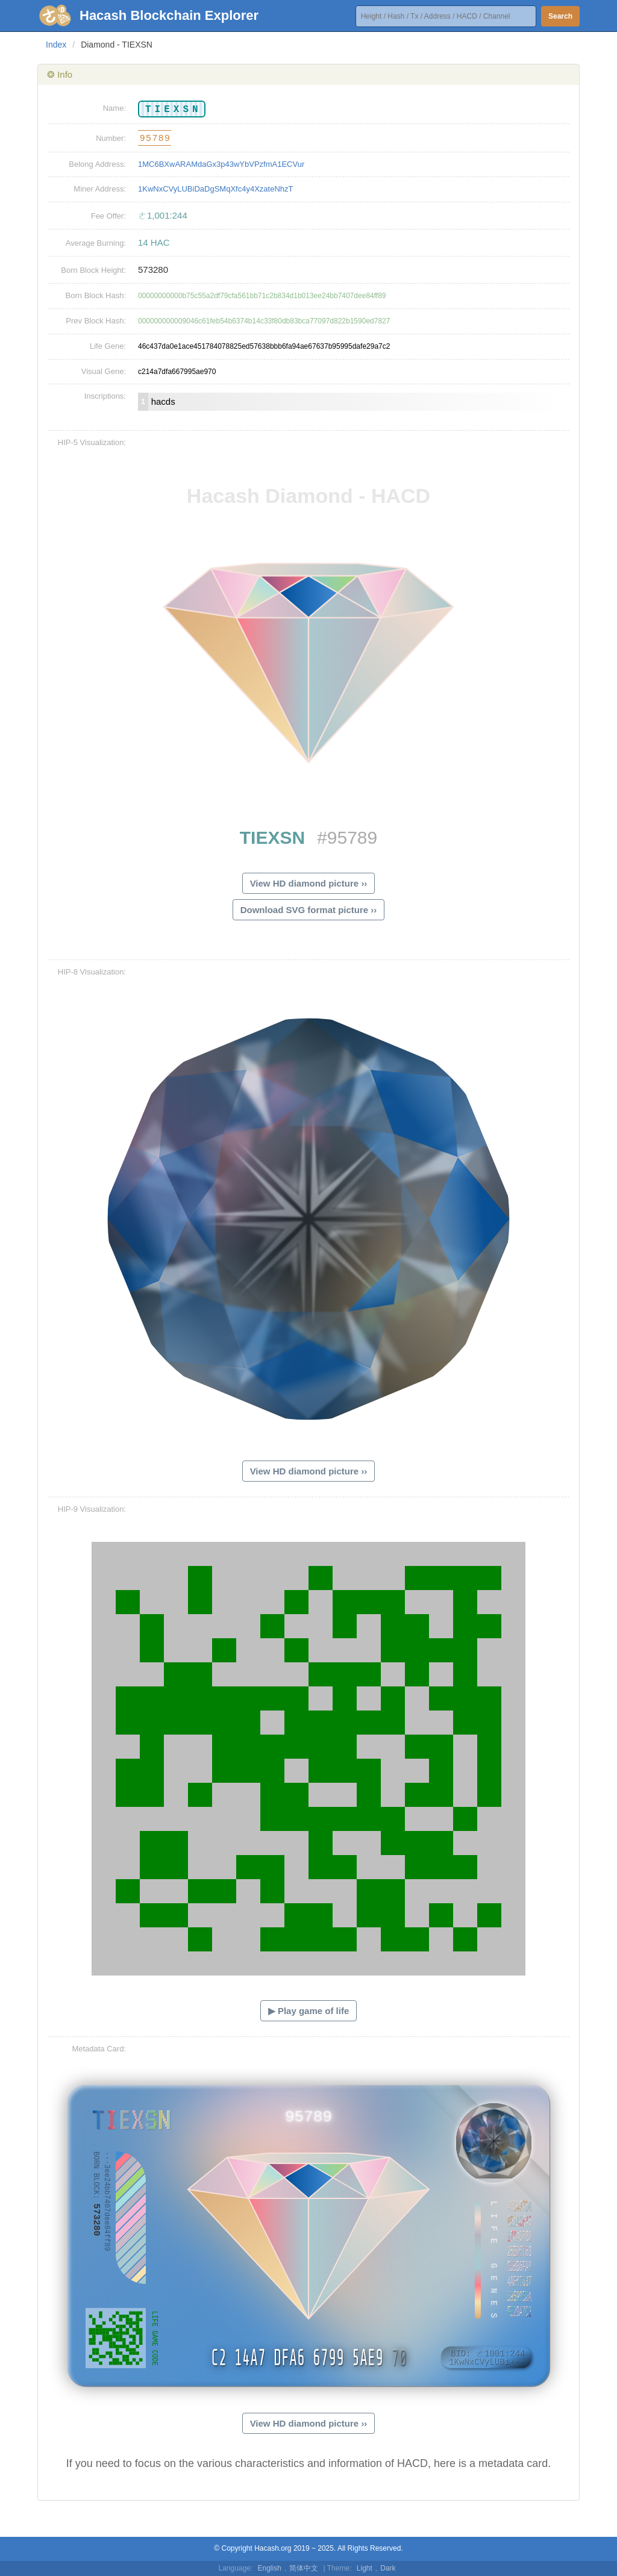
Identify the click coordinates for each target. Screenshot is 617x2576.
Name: (114, 108)
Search (560, 16)
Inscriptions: (105, 396)
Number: (111, 138)
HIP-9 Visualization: (92, 1509)
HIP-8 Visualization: (92, 971)
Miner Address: (100, 188)
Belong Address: (97, 164)
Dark (387, 2568)
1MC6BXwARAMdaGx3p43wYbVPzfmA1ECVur (221, 164)
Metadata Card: (99, 2048)
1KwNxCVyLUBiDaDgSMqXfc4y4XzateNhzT (215, 188)
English (269, 2568)
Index (56, 44)
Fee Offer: (108, 215)
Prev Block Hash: (96, 320)
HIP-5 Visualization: (92, 442)
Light (364, 2568)
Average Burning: (96, 243)
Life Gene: (108, 346)
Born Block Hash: (96, 295)
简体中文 (303, 2568)
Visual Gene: (103, 371)
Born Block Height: (93, 270)
